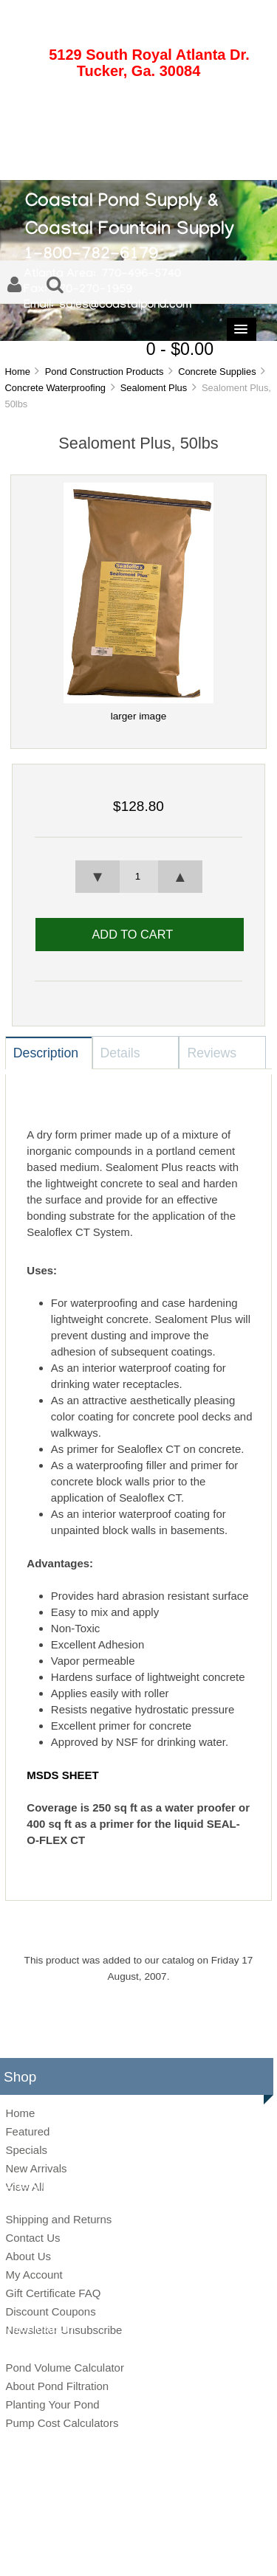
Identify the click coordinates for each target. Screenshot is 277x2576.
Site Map (70, 2549)
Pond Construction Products (104, 371)
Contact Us (32, 2237)
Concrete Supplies (217, 371)
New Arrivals (35, 2168)
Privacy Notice (122, 2549)
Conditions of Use (190, 2549)
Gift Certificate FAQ (52, 2293)
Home (17, 371)
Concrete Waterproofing (55, 387)
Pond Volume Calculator (64, 2367)
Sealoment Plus (153, 387)
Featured (27, 2131)
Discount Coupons (50, 2311)
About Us (28, 2256)
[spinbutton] (138, 876)
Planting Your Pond (52, 2404)
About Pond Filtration (57, 2386)
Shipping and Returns (58, 2219)
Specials (26, 2150)
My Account (33, 2274)
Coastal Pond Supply (127, 2525)
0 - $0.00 (179, 349)
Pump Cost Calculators (61, 2423)
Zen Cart (240, 2525)
